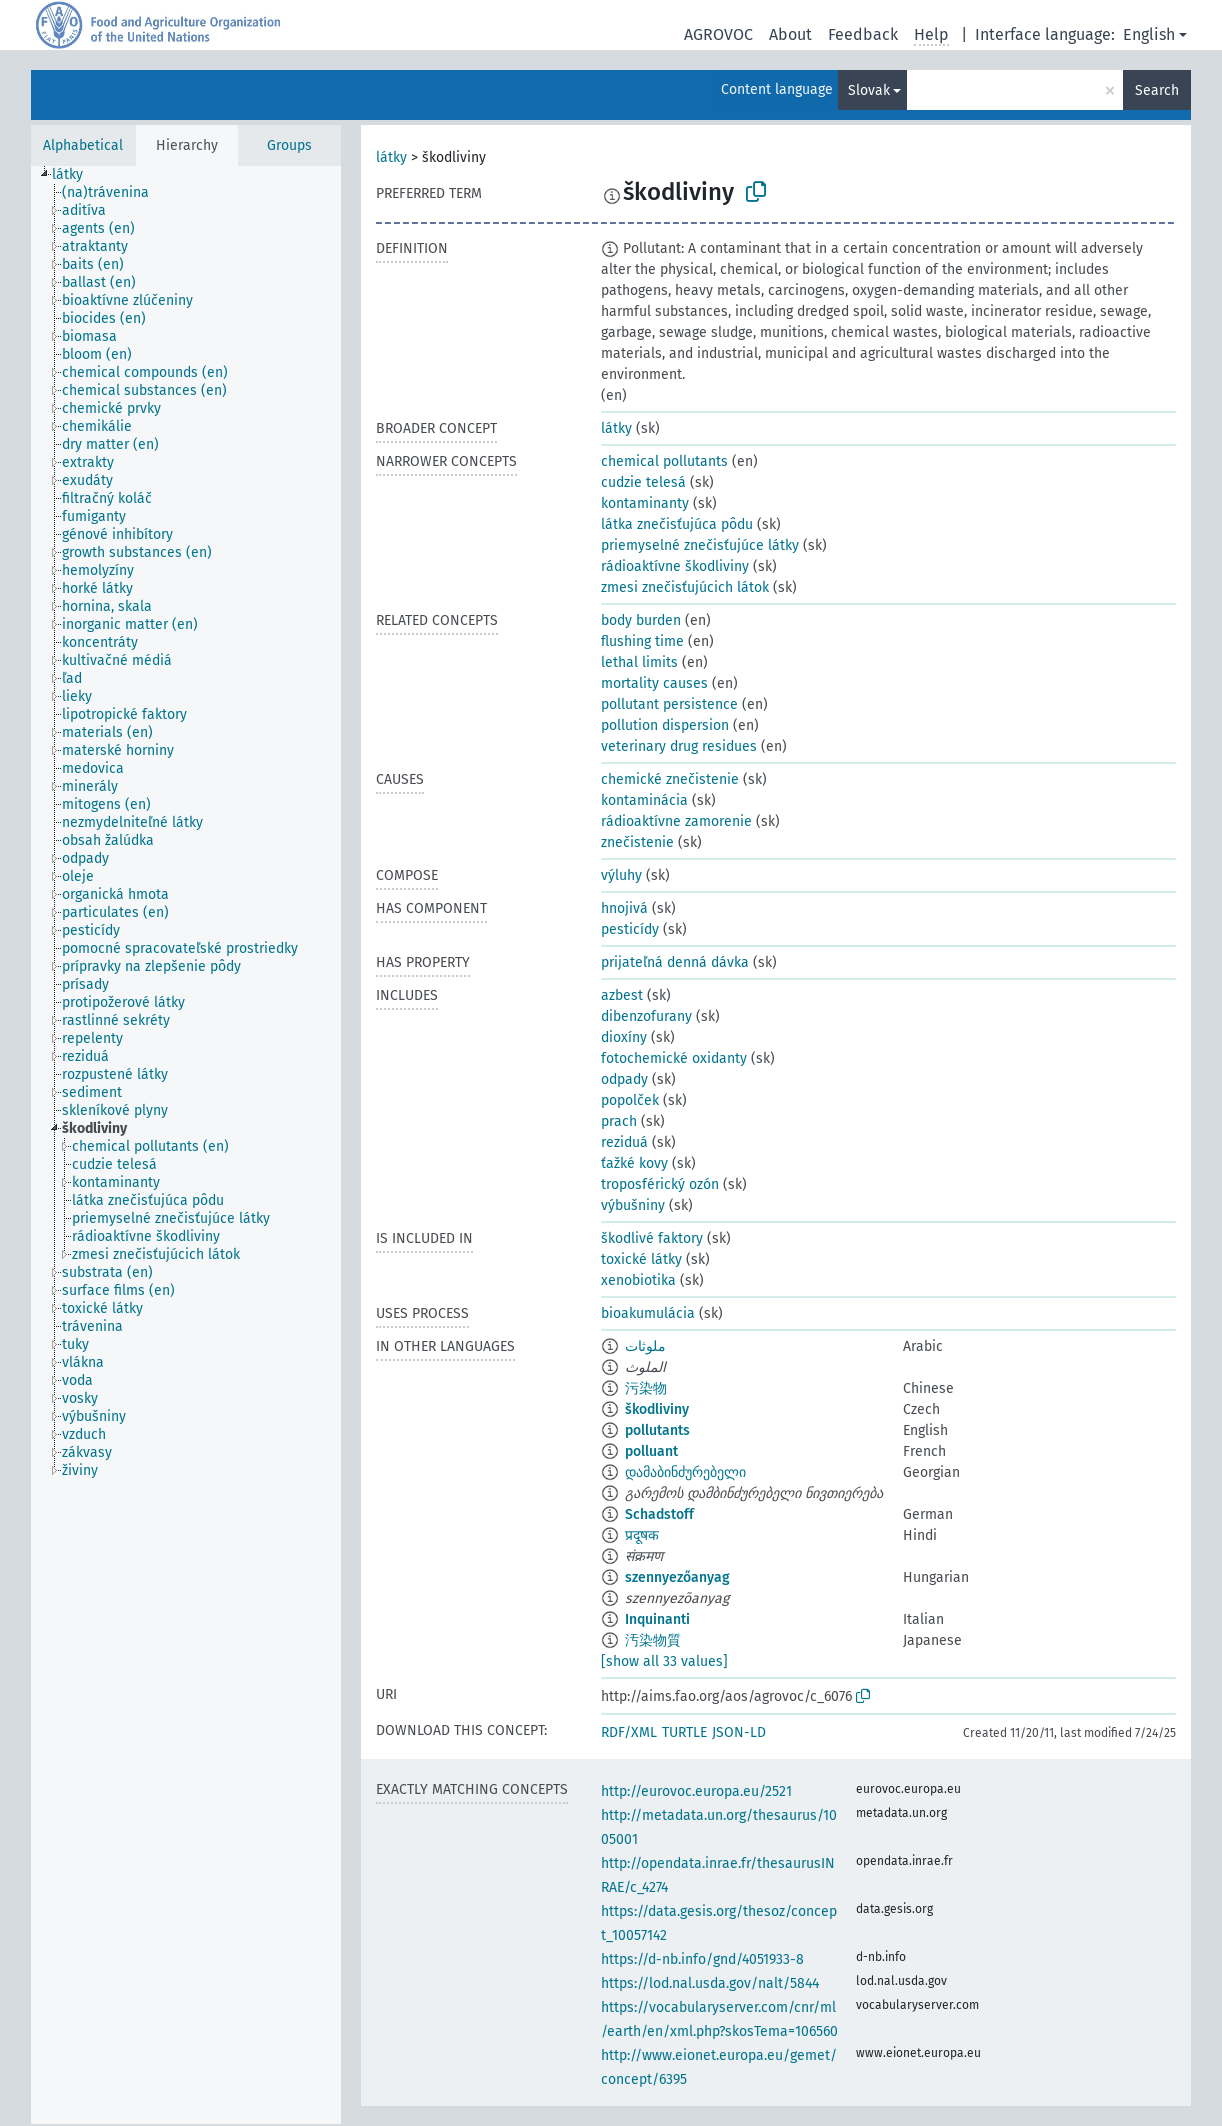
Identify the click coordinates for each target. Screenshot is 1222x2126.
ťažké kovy (634, 1163)
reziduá (624, 1142)
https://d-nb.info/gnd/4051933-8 (702, 1959)
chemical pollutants (664, 461)
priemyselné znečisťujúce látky (700, 545)
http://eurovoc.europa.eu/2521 (696, 1791)
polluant (651, 1451)
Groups (289, 145)
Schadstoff (659, 1514)
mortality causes (654, 683)
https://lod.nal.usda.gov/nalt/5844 (710, 1983)
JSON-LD (739, 1732)
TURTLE (684, 1732)
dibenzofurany (646, 1016)
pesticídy (630, 929)
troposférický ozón (660, 1184)
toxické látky (641, 1259)
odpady (624, 1079)
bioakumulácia (648, 1313)
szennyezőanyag (677, 1577)
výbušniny (633, 1205)
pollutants (657, 1430)
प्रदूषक (642, 1535)
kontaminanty (645, 503)
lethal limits (639, 662)
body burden (641, 620)
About (790, 34)
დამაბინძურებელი (685, 1472)
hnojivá (624, 908)
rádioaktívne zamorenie (676, 821)
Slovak (869, 90)
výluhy (621, 875)
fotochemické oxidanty (674, 1058)
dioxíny (624, 1037)
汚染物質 (653, 1640)
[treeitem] (76, 175)
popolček (630, 1100)
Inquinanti (657, 1619)
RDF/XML (629, 1732)
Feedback (863, 34)
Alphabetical (83, 145)
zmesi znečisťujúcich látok (685, 587)
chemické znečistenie (670, 779)
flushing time (642, 641)
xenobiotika (638, 1280)
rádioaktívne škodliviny (675, 566)
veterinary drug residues (679, 746)
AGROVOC (718, 34)
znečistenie (637, 842)
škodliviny (657, 1409)
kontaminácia (644, 800)
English (1149, 34)
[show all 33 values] (664, 1661)
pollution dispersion (665, 725)
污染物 (646, 1388)
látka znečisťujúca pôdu (677, 524)
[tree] (186, 1145)
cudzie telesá (643, 482)
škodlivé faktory (652, 1238)
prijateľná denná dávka (675, 962)
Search (1157, 90)
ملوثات (645, 1346)
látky (391, 157)
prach (619, 1121)
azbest (622, 995)
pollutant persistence (669, 704)
